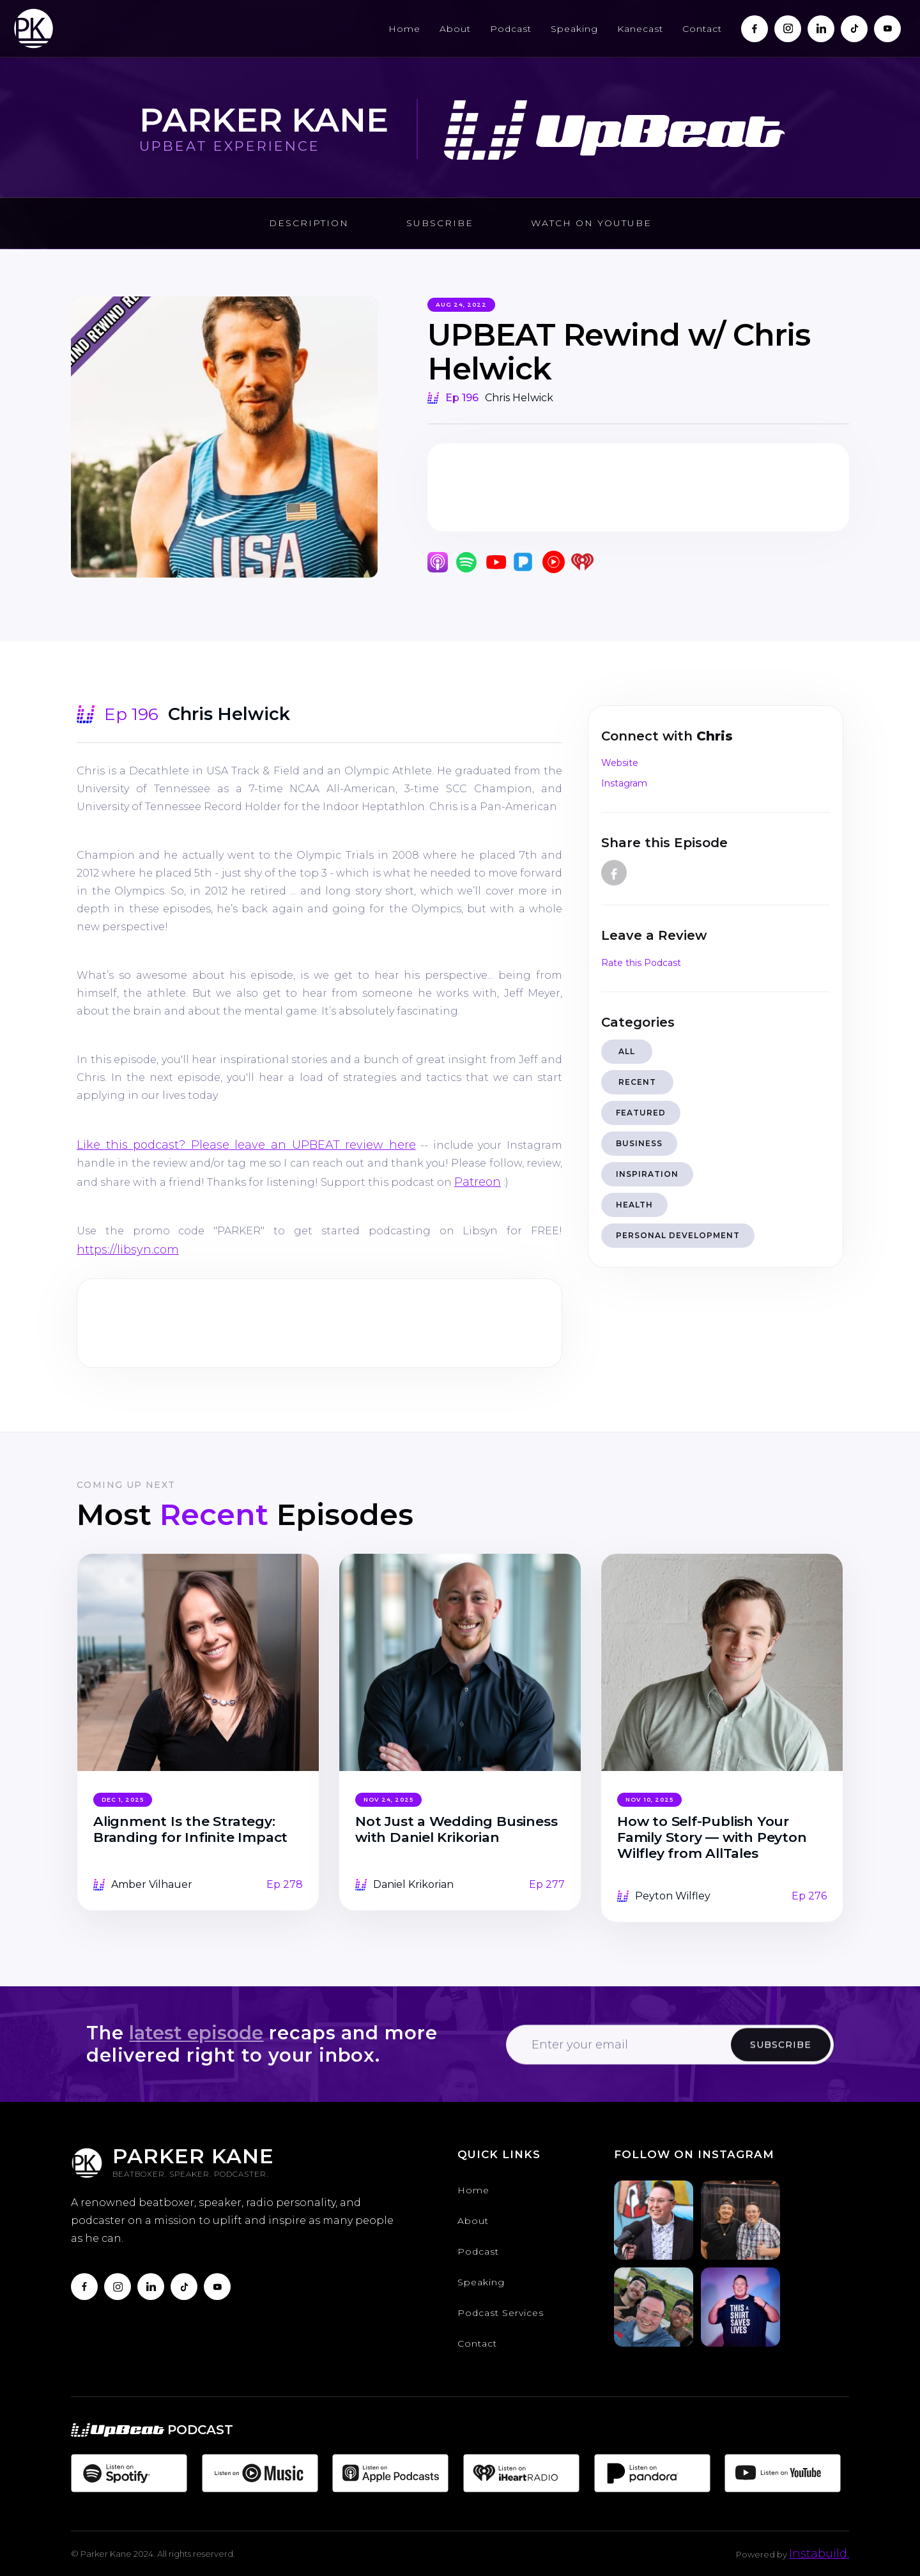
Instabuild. (819, 2554)
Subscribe (439, 223)
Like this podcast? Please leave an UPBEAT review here (246, 1145)
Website (619, 763)
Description (309, 223)
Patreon (477, 1182)
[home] (33, 28)
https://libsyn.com (128, 1250)
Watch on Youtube (591, 223)
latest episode (196, 2033)
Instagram (624, 783)
